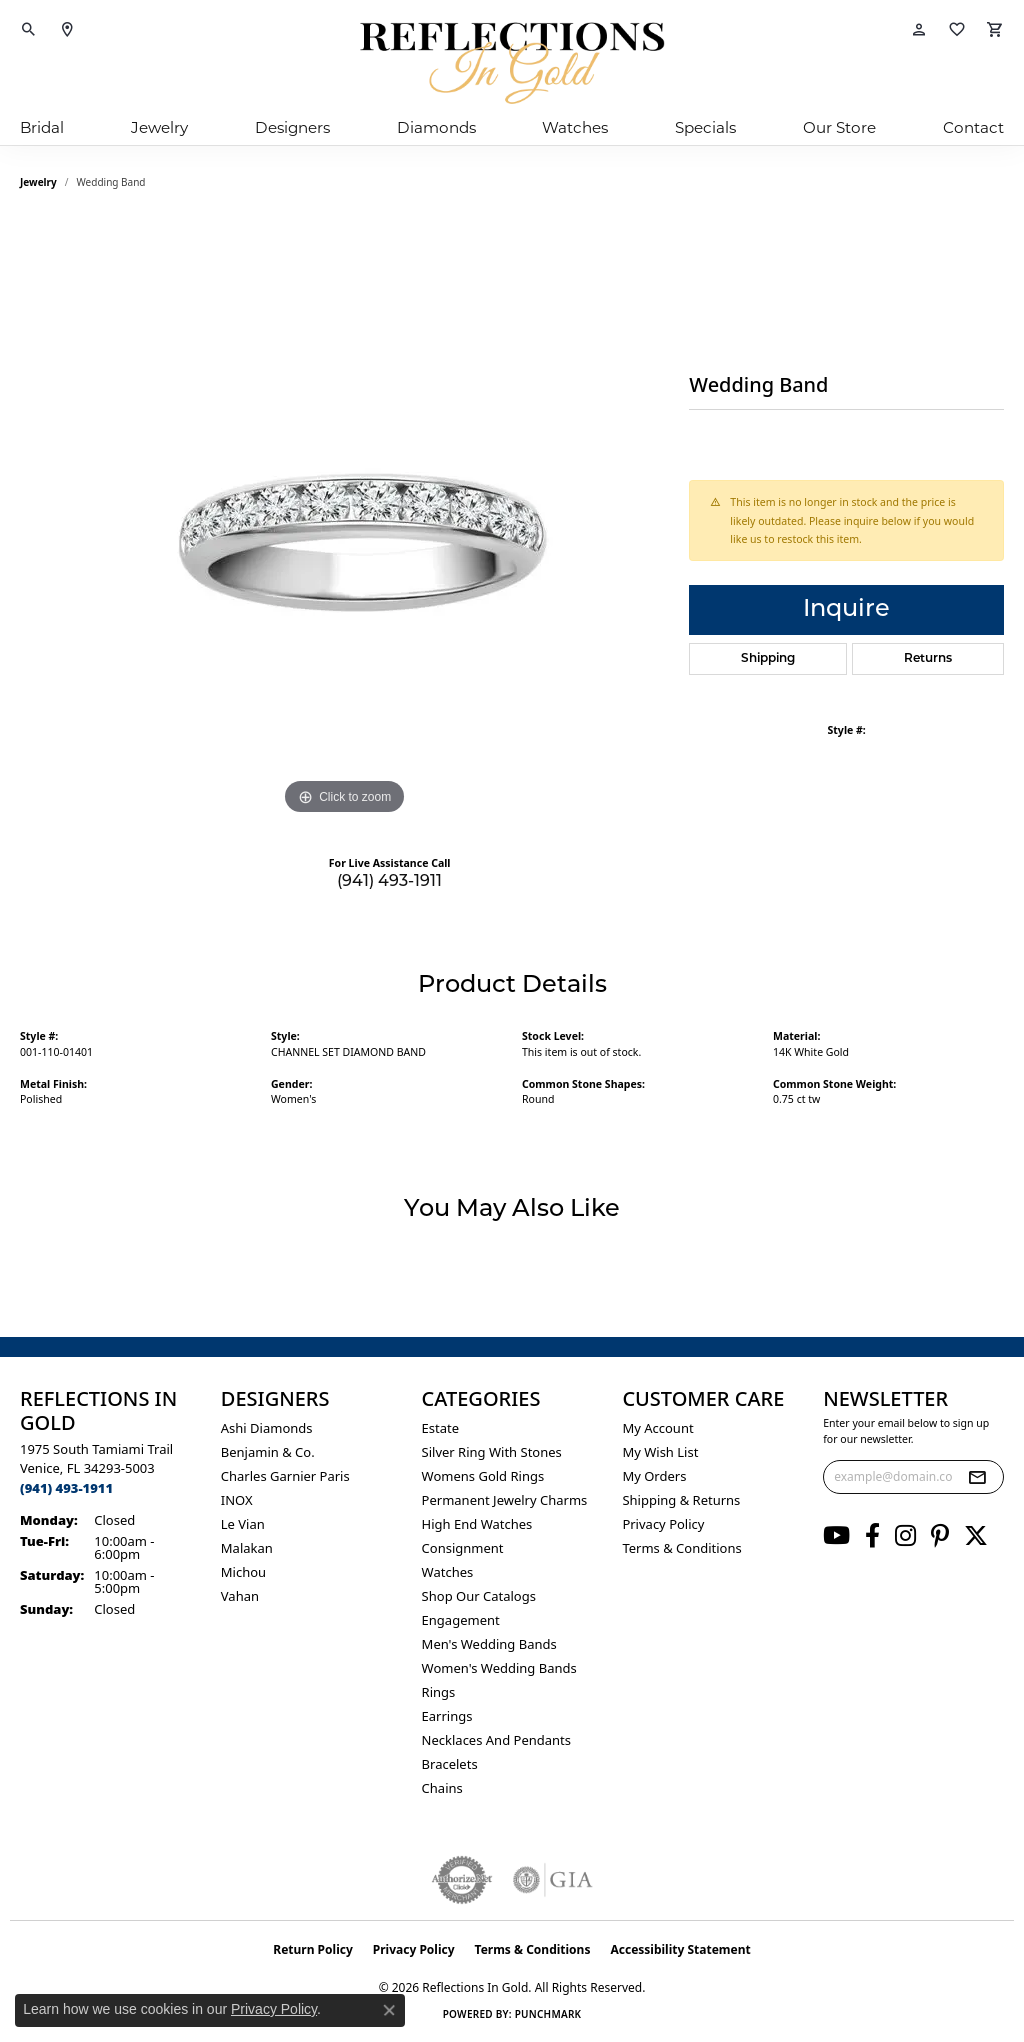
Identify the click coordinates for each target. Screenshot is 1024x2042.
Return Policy (313, 1949)
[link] (67, 30)
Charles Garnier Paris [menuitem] (285, 1476)
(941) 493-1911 (389, 882)
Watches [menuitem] (448, 1572)
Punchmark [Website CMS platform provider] (548, 2014)
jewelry (38, 182)
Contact (973, 127)
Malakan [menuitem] (247, 1548)
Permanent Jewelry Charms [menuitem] (505, 1500)
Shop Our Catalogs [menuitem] (479, 1596)
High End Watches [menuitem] (477, 1524)
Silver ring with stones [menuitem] (492, 1452)
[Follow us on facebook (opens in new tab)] (872, 1536)
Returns (928, 659)
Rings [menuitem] (439, 1692)
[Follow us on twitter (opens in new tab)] (976, 1536)
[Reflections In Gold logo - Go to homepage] (512, 63)
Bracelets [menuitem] (450, 1764)
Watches (575, 127)
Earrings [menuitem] (447, 1716)
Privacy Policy (663, 1524)
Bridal (42, 127)
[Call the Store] (66, 1488)
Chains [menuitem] (442, 1788)
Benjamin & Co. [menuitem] (268, 1452)
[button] (29, 30)
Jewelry (159, 127)
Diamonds (436, 127)
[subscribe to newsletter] (977, 1477)
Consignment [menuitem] (463, 1548)
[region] (345, 520)
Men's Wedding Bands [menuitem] (489, 1644)
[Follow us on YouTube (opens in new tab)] (836, 1536)
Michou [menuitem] (243, 1572)
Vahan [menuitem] (240, 1596)
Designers (292, 127)
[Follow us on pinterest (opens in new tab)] (940, 1536)
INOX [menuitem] (237, 1500)
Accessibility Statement (680, 1949)
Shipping (768, 659)
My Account (657, 1428)
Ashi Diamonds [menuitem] (267, 1428)
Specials (705, 127)
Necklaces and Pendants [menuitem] (496, 1740)
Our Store (839, 127)
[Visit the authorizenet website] (462, 1880)
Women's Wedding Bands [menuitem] (499, 1668)
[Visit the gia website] (553, 1880)
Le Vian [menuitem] (243, 1524)
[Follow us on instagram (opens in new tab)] (905, 1536)
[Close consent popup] (389, 2010)
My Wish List (660, 1452)
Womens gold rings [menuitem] (483, 1476)
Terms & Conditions (681, 1548)
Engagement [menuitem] (461, 1620)
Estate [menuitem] (440, 1428)
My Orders (654, 1476)
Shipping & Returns (681, 1500)
